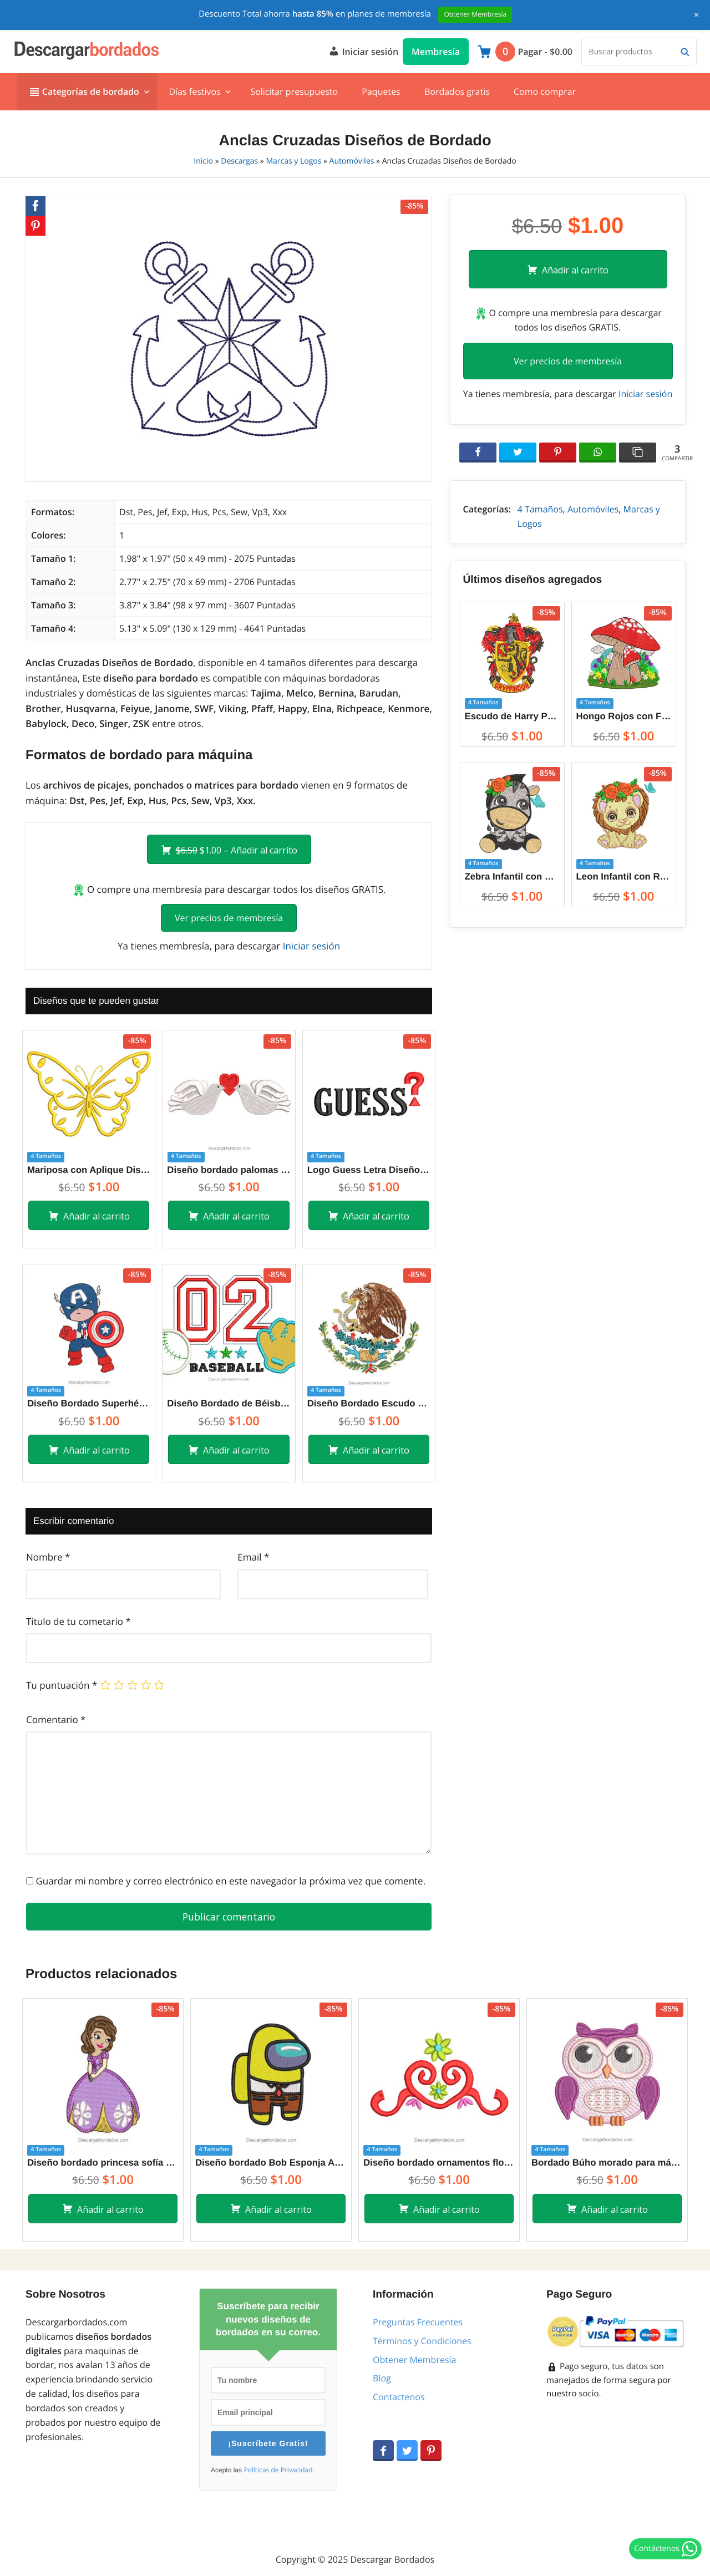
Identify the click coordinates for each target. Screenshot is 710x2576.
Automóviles (351, 161)
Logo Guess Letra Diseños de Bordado (368, 1170)
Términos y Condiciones (422, 2341)
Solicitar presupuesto (294, 91)
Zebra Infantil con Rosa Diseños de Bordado (512, 876)
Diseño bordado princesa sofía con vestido (103, 2162)
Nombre (48, 1557)
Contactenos (399, 2397)
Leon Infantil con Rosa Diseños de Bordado (623, 876)
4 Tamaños (540, 509)
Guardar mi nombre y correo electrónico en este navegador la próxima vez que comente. (230, 1880)
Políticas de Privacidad (278, 2470)
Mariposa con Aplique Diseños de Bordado (88, 1170)
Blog (382, 2378)
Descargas (239, 161)
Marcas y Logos (293, 161)
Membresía (436, 51)
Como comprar (545, 91)
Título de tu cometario (78, 1621)
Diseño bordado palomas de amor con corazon (228, 1170)
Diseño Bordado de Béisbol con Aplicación (228, 1403)
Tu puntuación (61, 1685)
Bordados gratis (457, 91)
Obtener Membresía (414, 2360)
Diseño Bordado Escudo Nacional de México (368, 1403)
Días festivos (194, 91)
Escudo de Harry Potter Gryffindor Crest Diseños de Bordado (512, 716)
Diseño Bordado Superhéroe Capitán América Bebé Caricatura (88, 1403)
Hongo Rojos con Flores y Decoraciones (623, 716)
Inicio (203, 161)
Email (253, 1557)
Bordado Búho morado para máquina (607, 2162)
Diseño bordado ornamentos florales (439, 2162)
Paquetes (381, 91)
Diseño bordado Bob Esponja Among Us (271, 2162)
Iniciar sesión (363, 50)
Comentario (55, 1719)
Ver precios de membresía (229, 918)
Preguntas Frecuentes (418, 2322)
